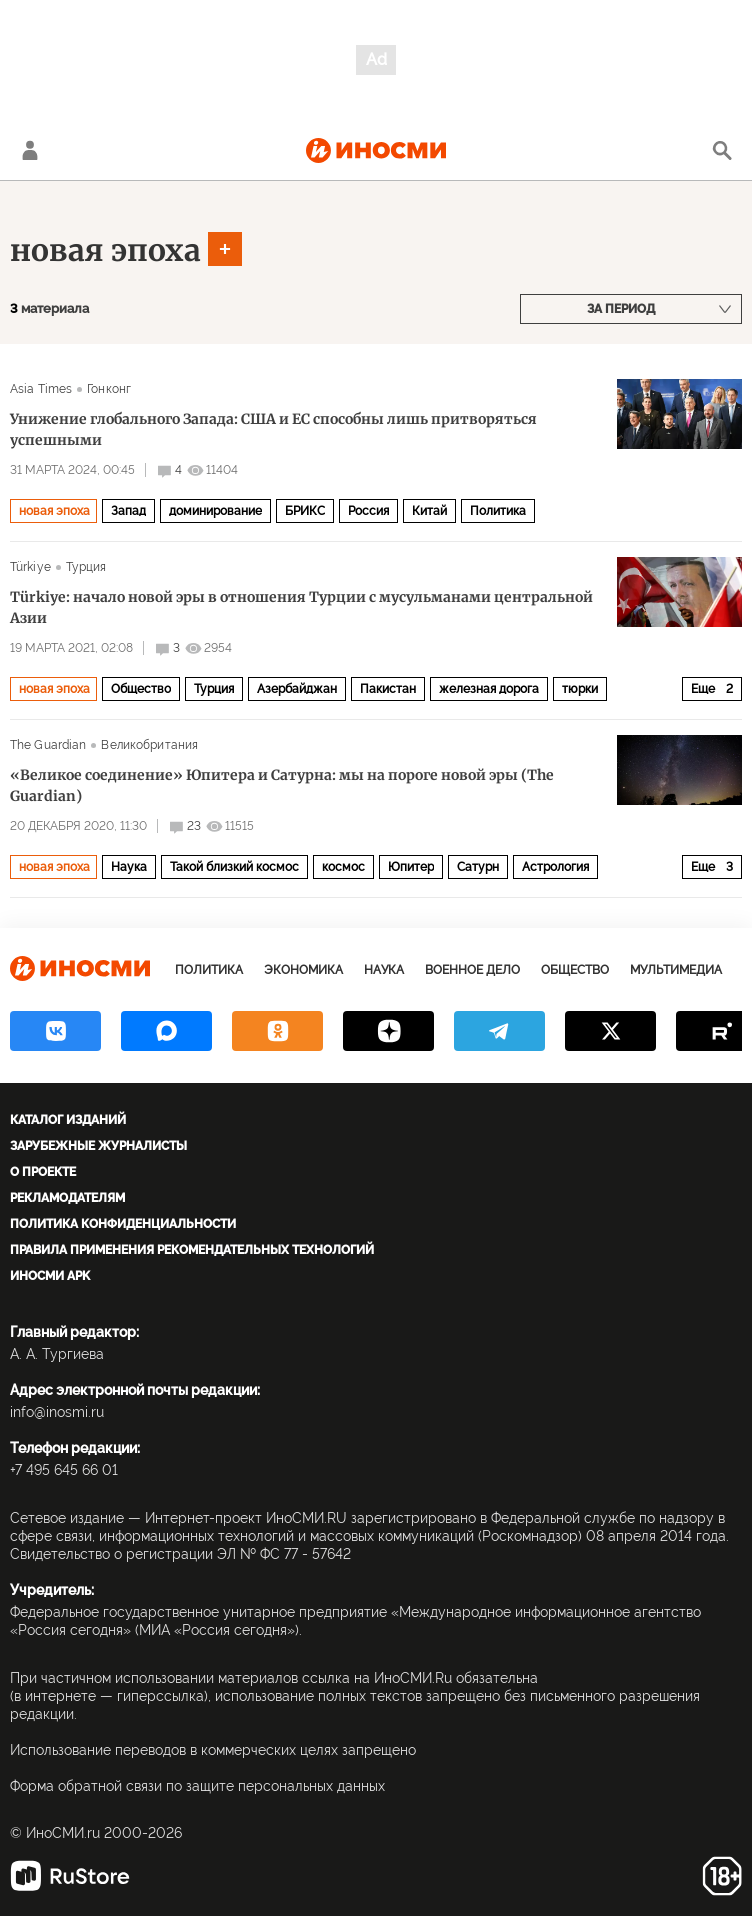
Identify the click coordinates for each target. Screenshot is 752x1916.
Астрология (555, 867)
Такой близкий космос (234, 867)
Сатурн (478, 867)
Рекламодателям (67, 1198)
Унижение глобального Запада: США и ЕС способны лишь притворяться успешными (273, 429)
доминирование (215, 511)
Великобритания (149, 745)
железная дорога (489, 689)
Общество (141, 689)
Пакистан (388, 689)
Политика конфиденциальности (123, 1224)
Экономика (303, 970)
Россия (368, 511)
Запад (128, 511)
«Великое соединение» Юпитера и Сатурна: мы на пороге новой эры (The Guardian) (282, 785)
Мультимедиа (676, 970)
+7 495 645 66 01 (64, 1470)
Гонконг (109, 389)
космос (343, 867)
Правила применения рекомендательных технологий (192, 1250)
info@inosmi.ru (57, 1412)
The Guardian (48, 745)
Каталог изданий (68, 1120)
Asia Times (41, 389)
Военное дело (472, 970)
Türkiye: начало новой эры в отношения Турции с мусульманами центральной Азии (301, 607)
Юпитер (411, 867)
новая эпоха (105, 250)
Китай (429, 511)
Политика (498, 511)
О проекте (43, 1172)
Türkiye (30, 567)
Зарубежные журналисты (98, 1146)
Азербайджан (297, 689)
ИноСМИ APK (50, 1276)
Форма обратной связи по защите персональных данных (197, 1786)
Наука (129, 867)
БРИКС (305, 511)
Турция (86, 567)
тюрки (580, 689)
